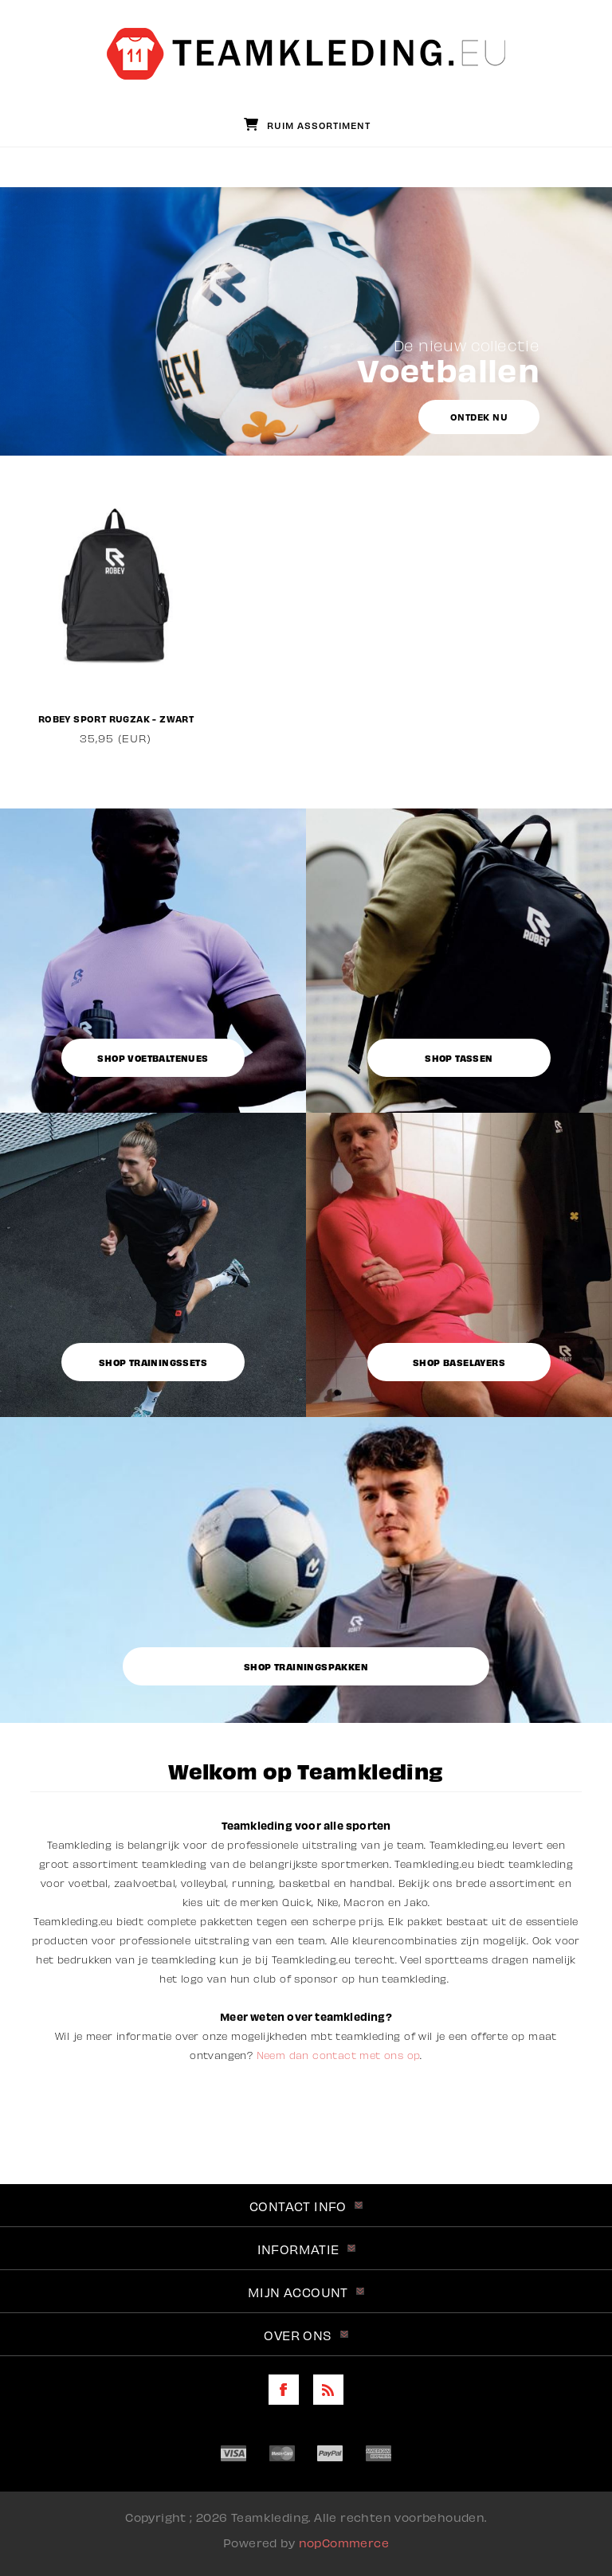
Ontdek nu (479, 416)
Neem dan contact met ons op (339, 2055)
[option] (116, 612)
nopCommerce (344, 2542)
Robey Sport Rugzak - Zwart (116, 718)
